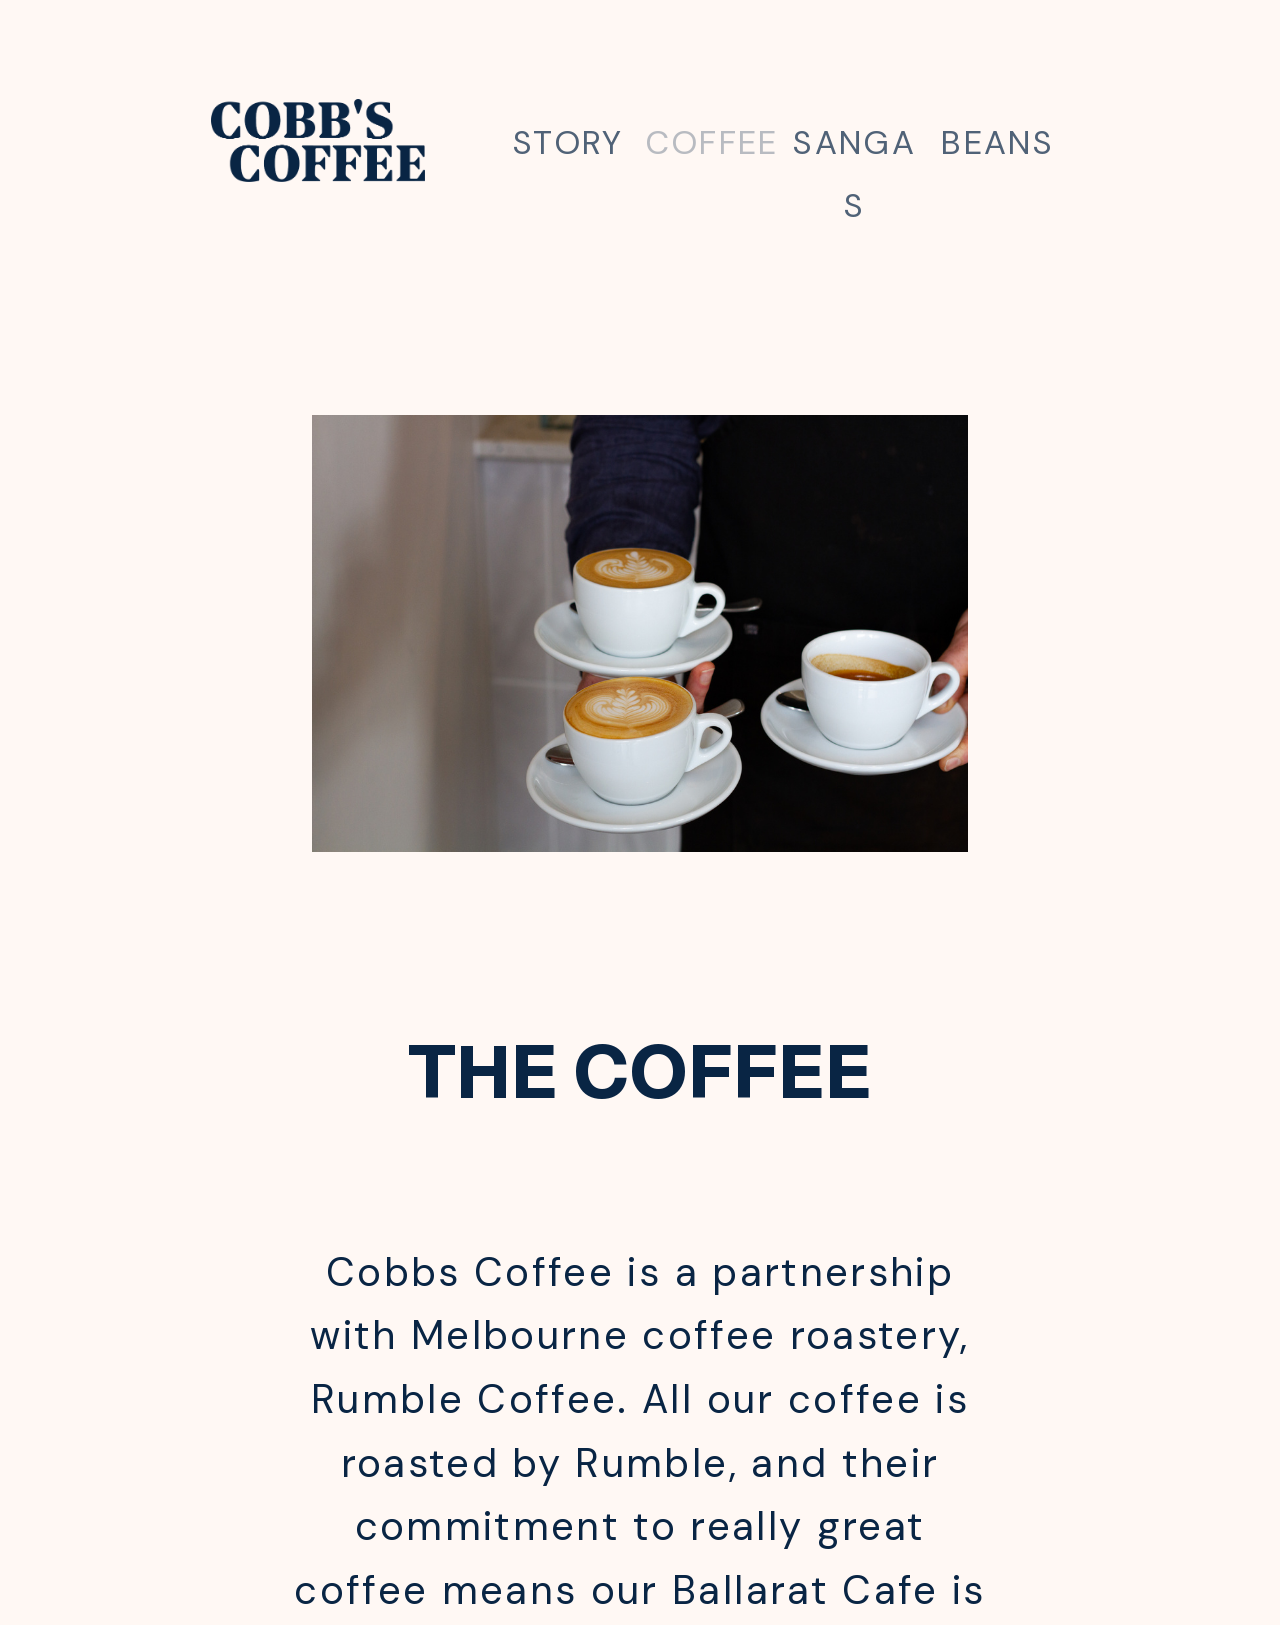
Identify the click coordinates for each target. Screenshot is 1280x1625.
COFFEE (712, 142)
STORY (568, 142)
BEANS (997, 142)
